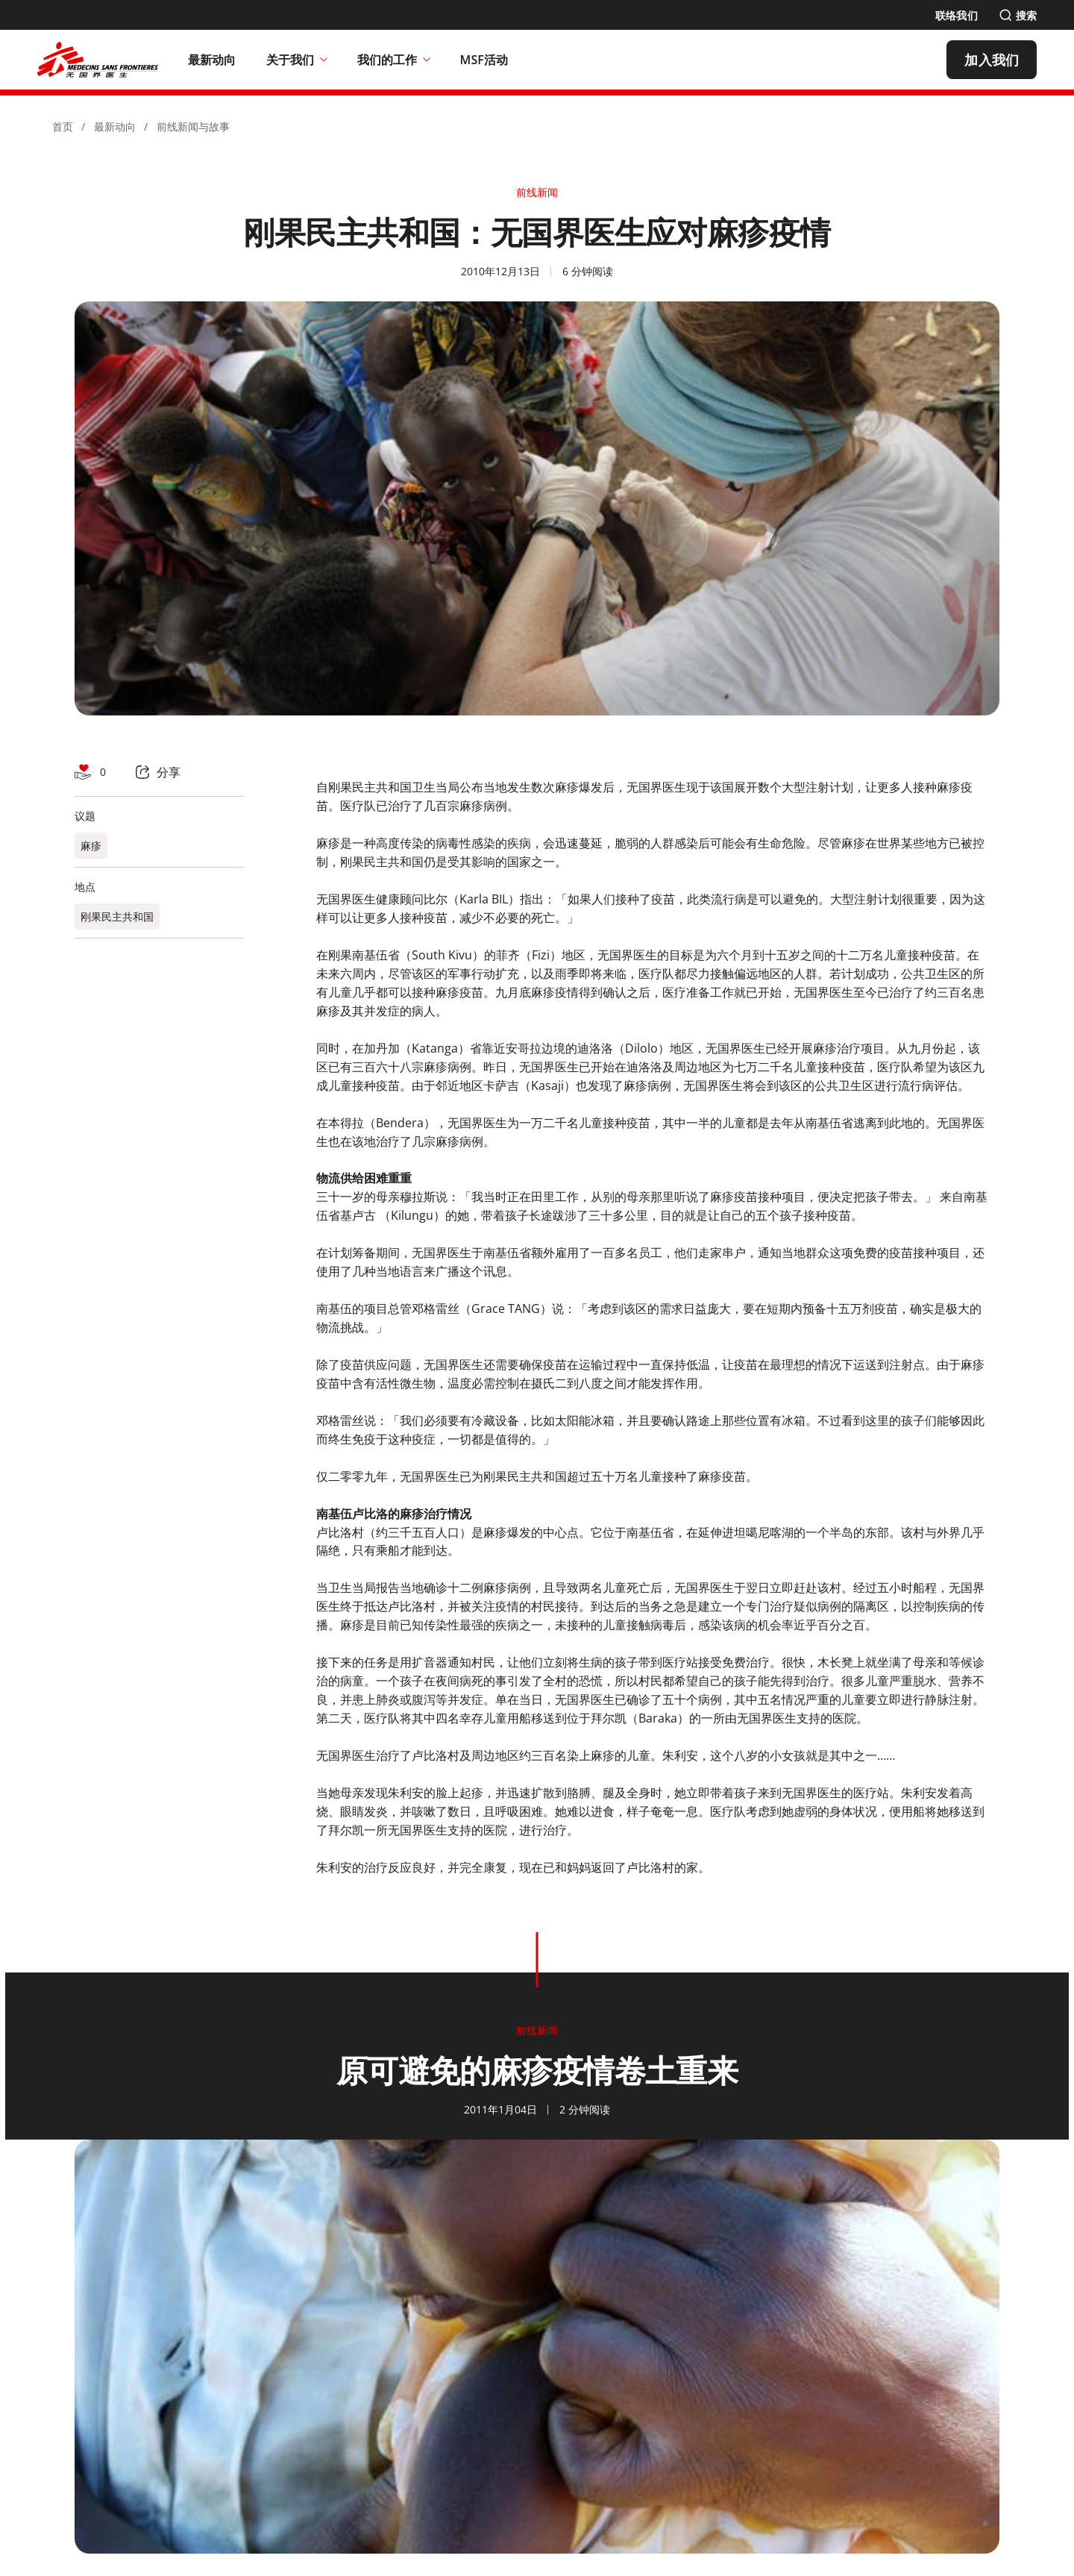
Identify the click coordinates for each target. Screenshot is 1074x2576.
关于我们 (296, 59)
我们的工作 (393, 59)
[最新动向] (212, 59)
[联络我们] (956, 15)
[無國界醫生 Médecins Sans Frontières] (97, 60)
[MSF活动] (484, 59)
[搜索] (1018, 15)
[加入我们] (991, 59)
